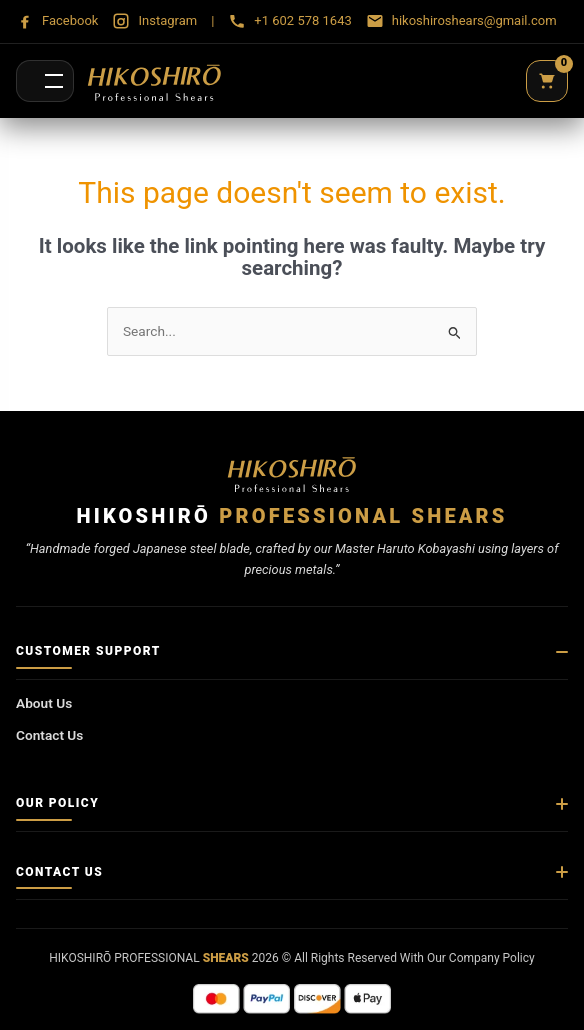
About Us (44, 703)
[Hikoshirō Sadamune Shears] (154, 81)
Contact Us (49, 735)
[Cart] (547, 81)
